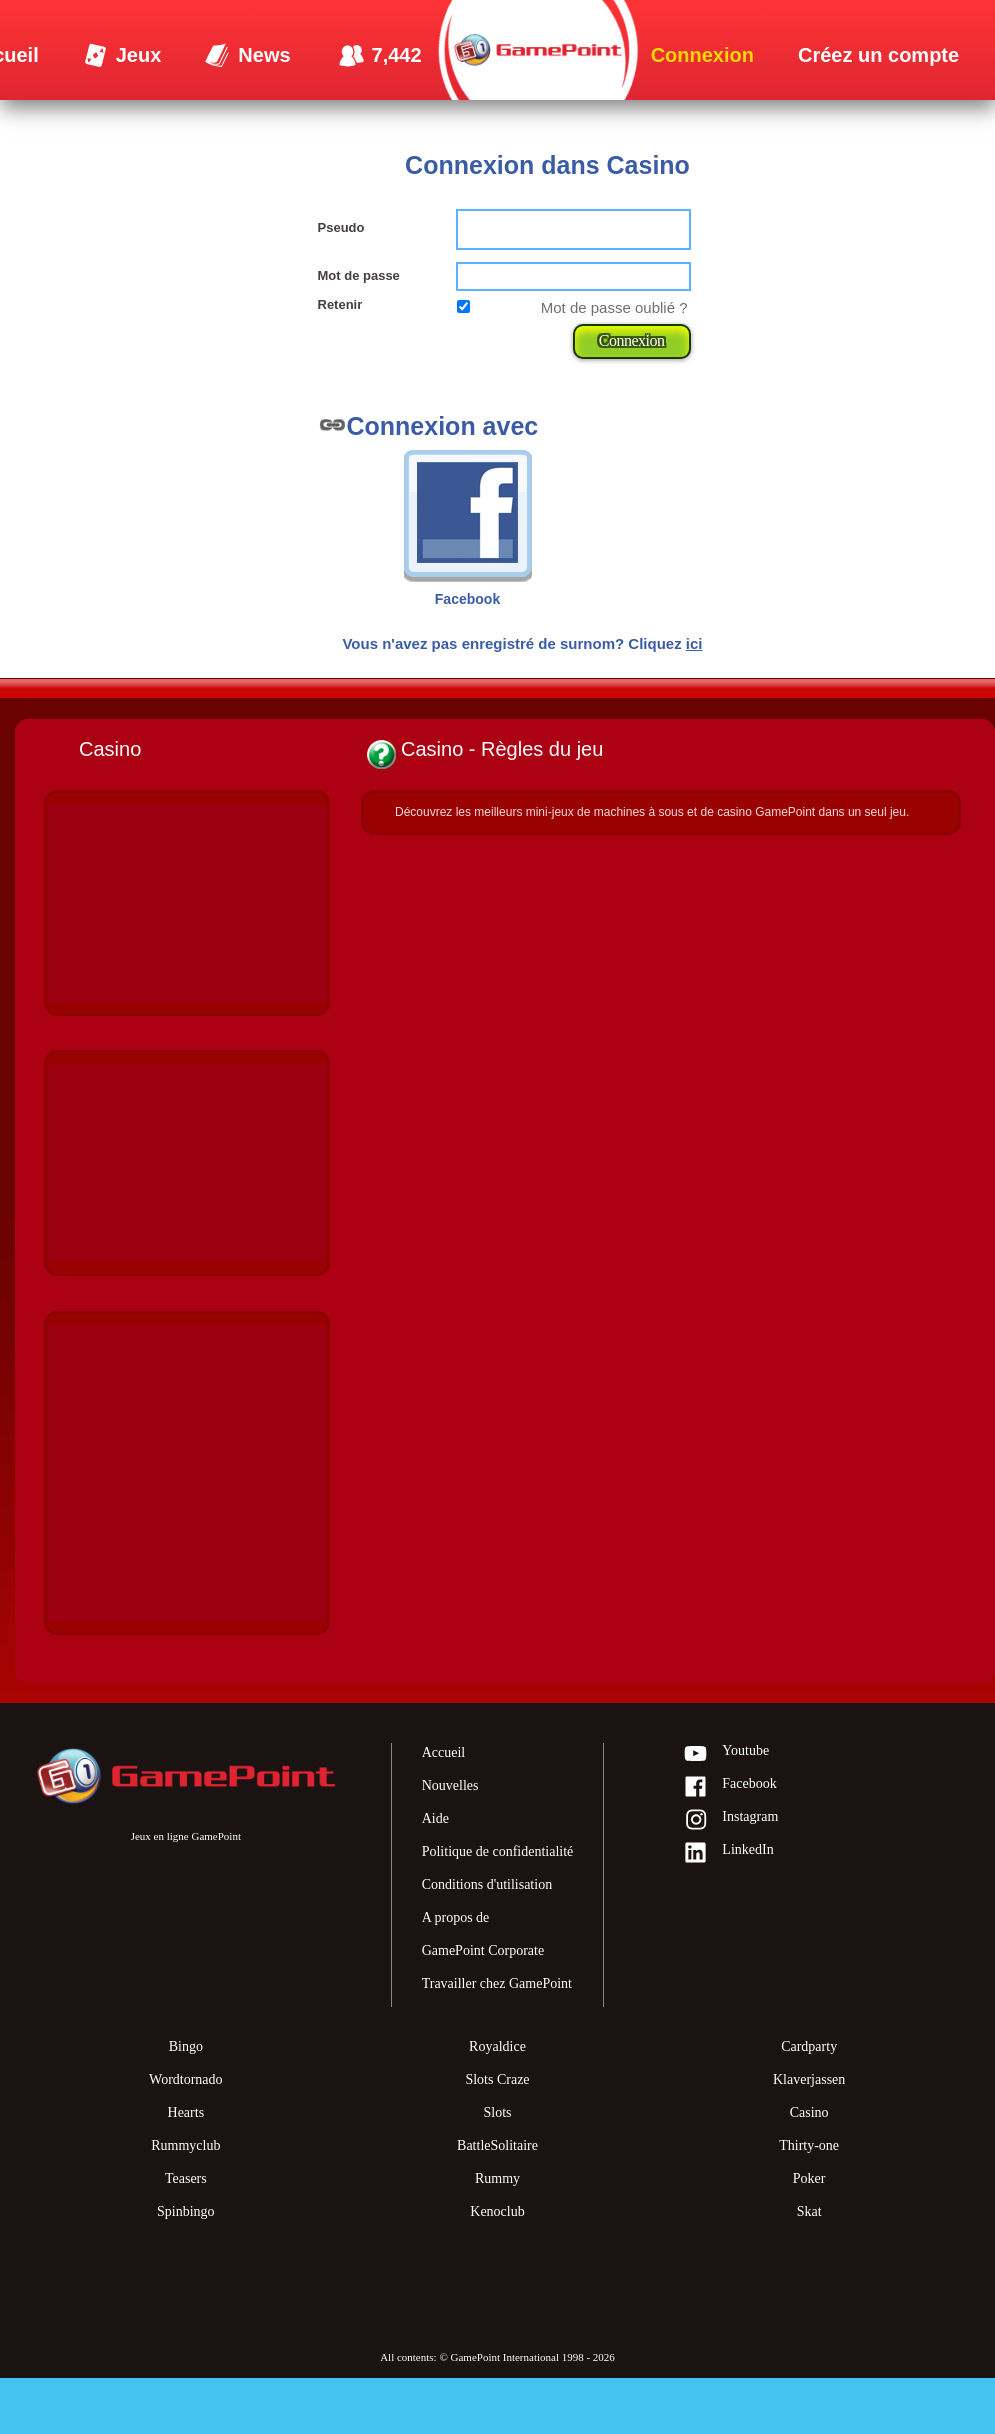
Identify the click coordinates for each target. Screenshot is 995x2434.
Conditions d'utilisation (487, 1884)
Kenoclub (497, 2211)
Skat (809, 2211)
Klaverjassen (809, 2079)
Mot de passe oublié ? (614, 307)
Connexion (632, 340)
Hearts (186, 2112)
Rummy (497, 2178)
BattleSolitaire (497, 2145)
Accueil (444, 1752)
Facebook (729, 1787)
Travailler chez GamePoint (497, 1983)
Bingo (186, 2046)
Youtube (726, 1754)
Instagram (730, 1820)
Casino (809, 2112)
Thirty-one (809, 2145)
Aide (435, 1818)
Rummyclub (185, 2145)
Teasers (186, 2178)
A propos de (456, 1917)
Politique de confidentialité (498, 1851)
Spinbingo (186, 2211)
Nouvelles (450, 1785)
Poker (809, 2178)
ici (694, 643)
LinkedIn (728, 1853)
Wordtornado (186, 2079)
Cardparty (809, 2046)
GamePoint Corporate (483, 1950)
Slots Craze (497, 2079)
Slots (497, 2112)
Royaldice (497, 2046)
